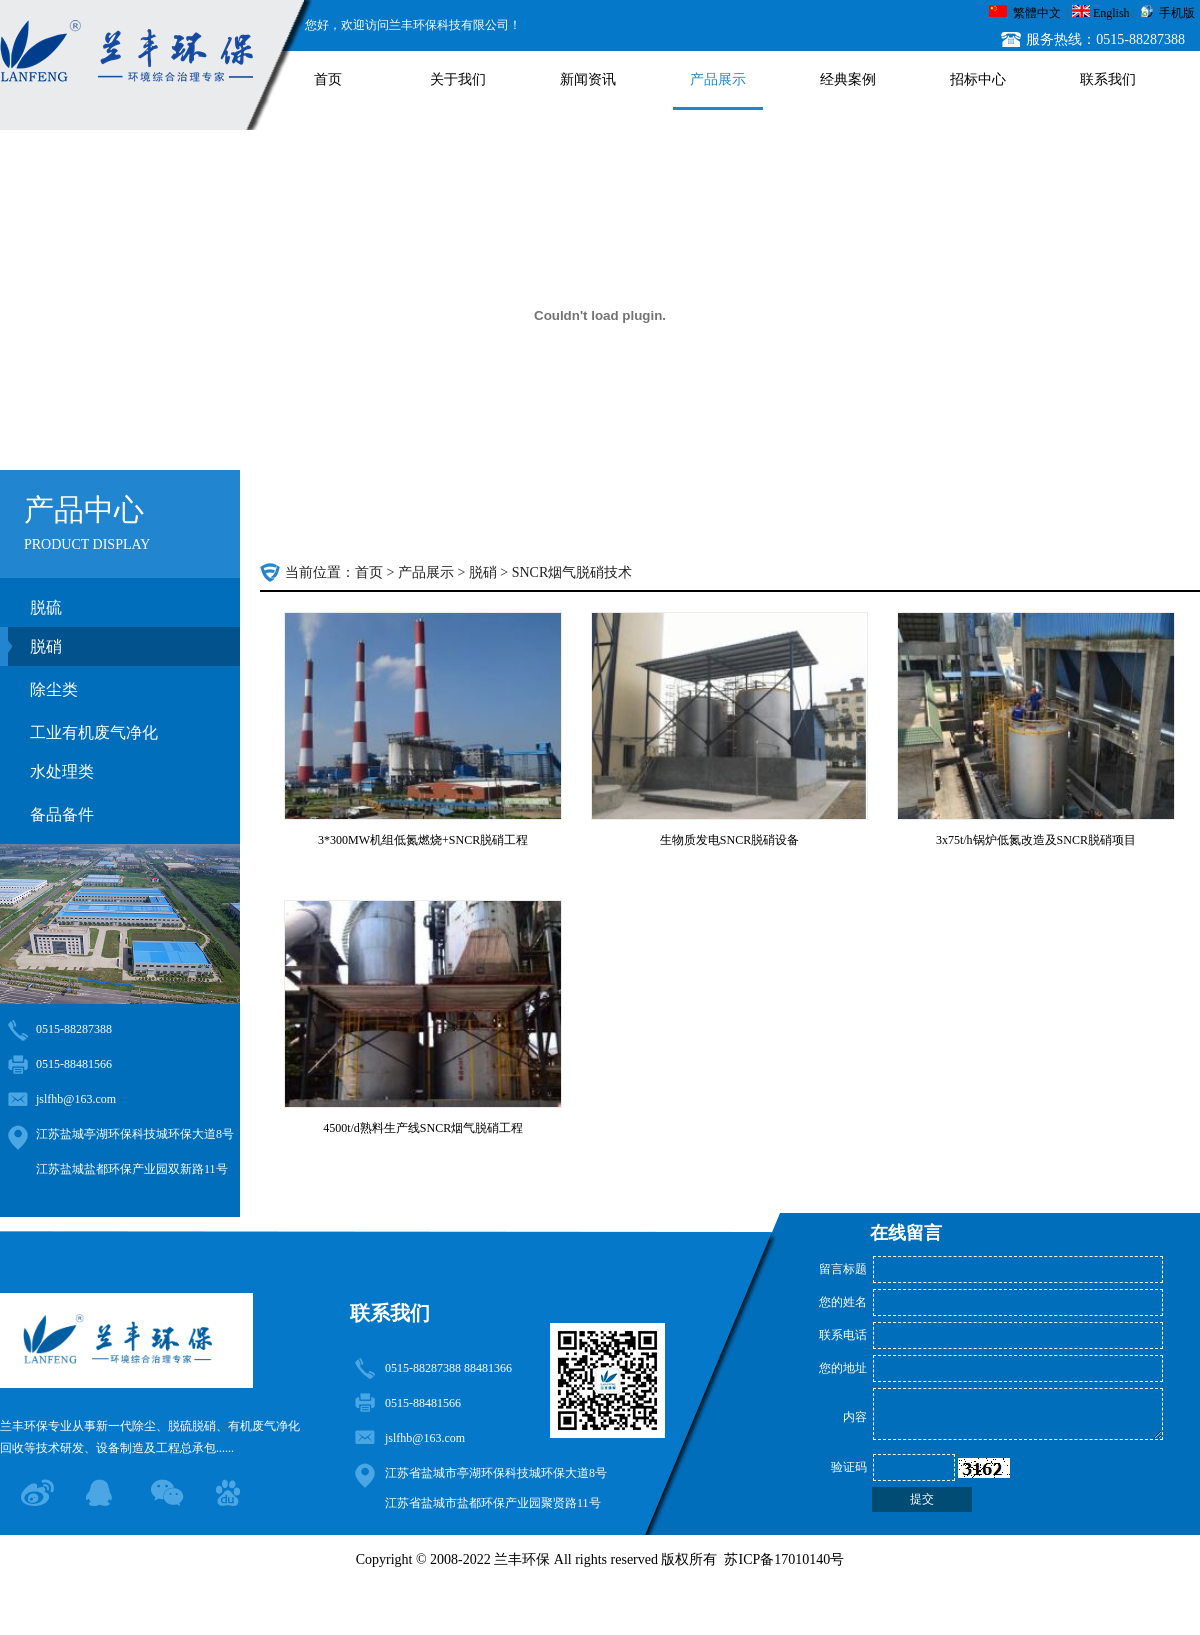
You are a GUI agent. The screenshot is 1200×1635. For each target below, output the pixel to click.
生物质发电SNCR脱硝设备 (729, 840)
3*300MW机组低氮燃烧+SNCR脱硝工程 (423, 840)
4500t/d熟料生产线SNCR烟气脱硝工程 (423, 1128)
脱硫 (46, 607)
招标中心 (978, 79)
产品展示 (718, 79)
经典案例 (848, 79)
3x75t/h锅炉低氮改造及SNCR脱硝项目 (1036, 840)
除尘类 (54, 689)
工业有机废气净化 (94, 732)
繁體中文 (1037, 13)
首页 (328, 79)
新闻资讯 (588, 79)
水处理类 (62, 771)
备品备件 (62, 814)
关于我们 (458, 79)
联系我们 (1108, 79)
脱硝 (46, 646)
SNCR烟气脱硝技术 (572, 572)
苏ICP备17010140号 (784, 1559)
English (1111, 13)
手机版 (1177, 13)
